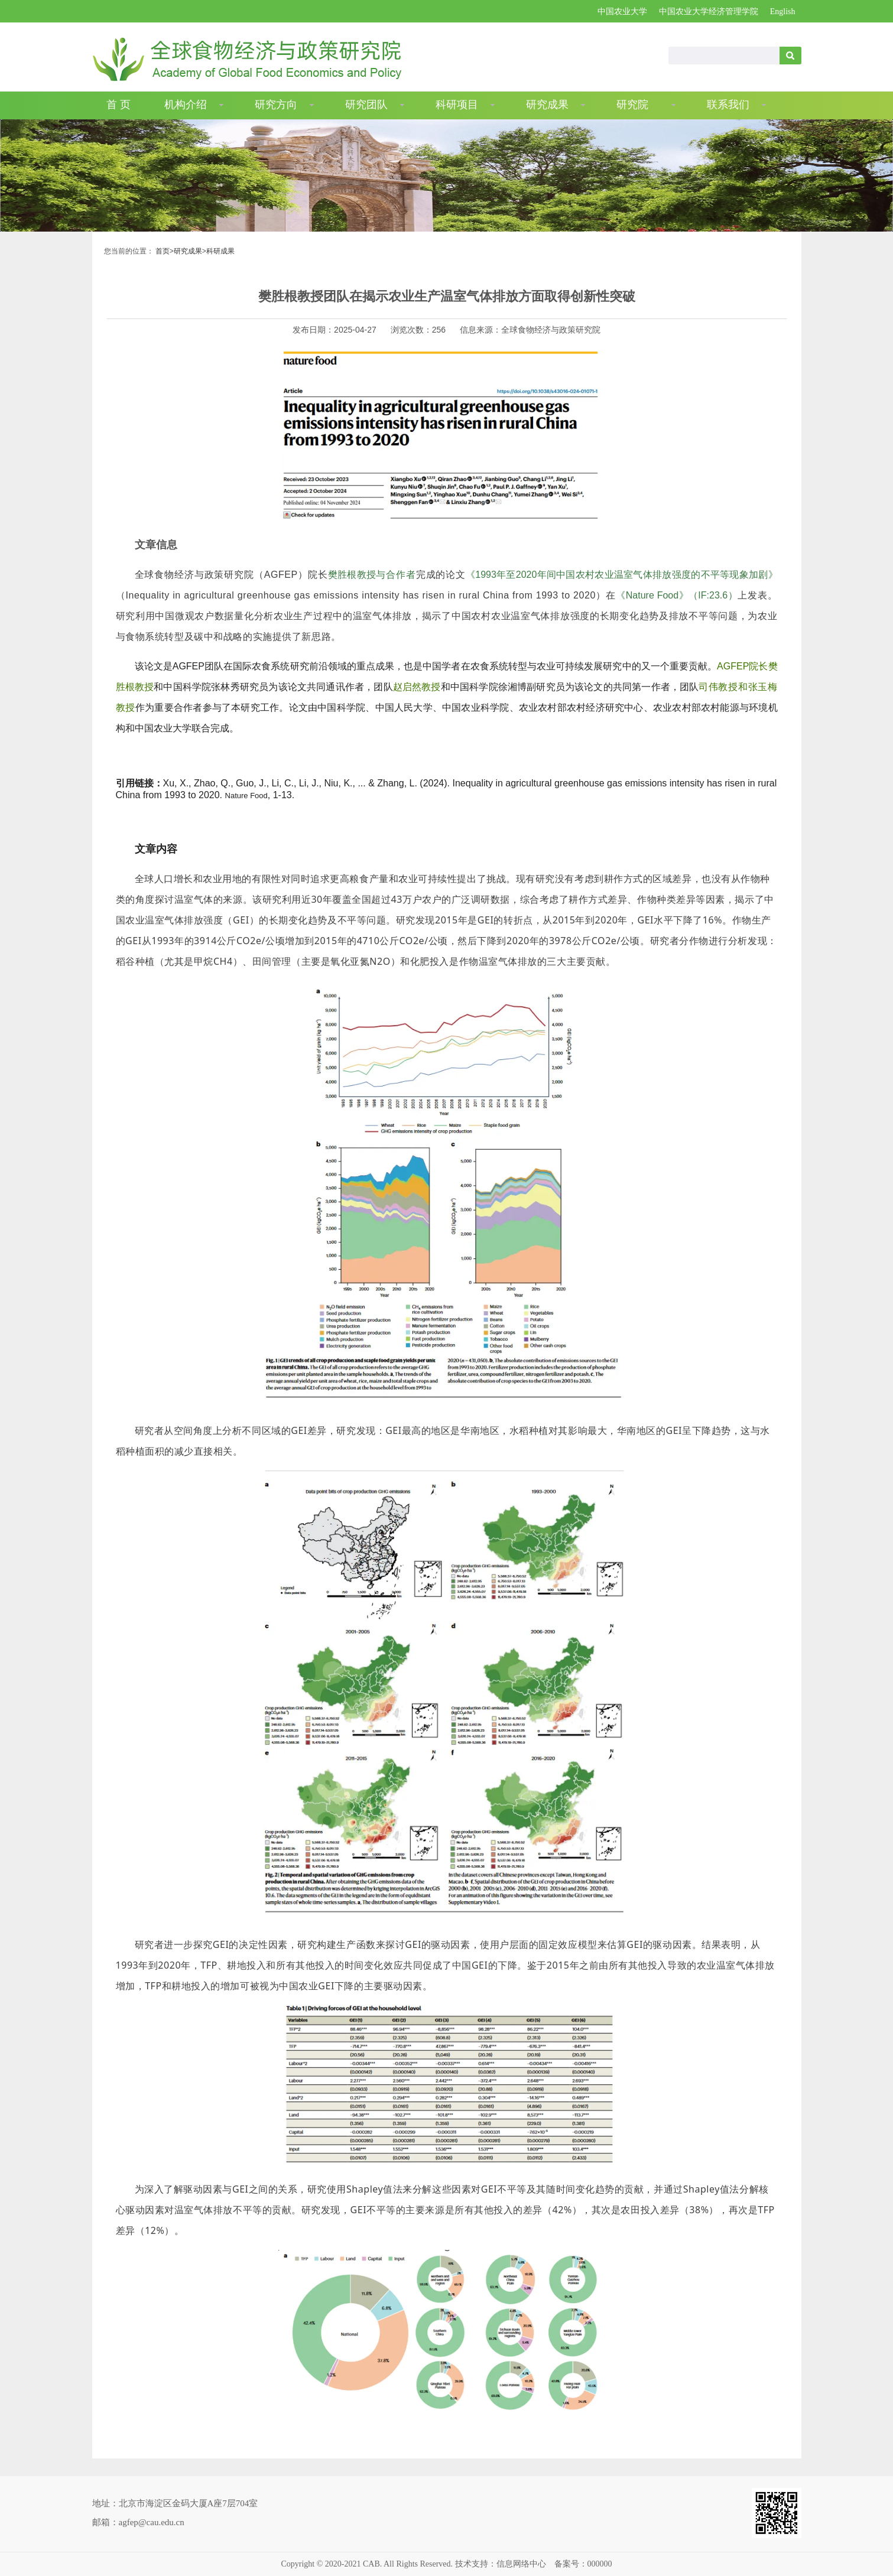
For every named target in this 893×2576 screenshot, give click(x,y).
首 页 (118, 104)
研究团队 (366, 104)
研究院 (632, 104)
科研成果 (220, 251)
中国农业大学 (622, 11)
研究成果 (547, 104)
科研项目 (457, 104)
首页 (162, 251)
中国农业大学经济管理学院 (708, 11)
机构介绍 (185, 104)
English (782, 11)
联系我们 (728, 104)
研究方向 (276, 104)
